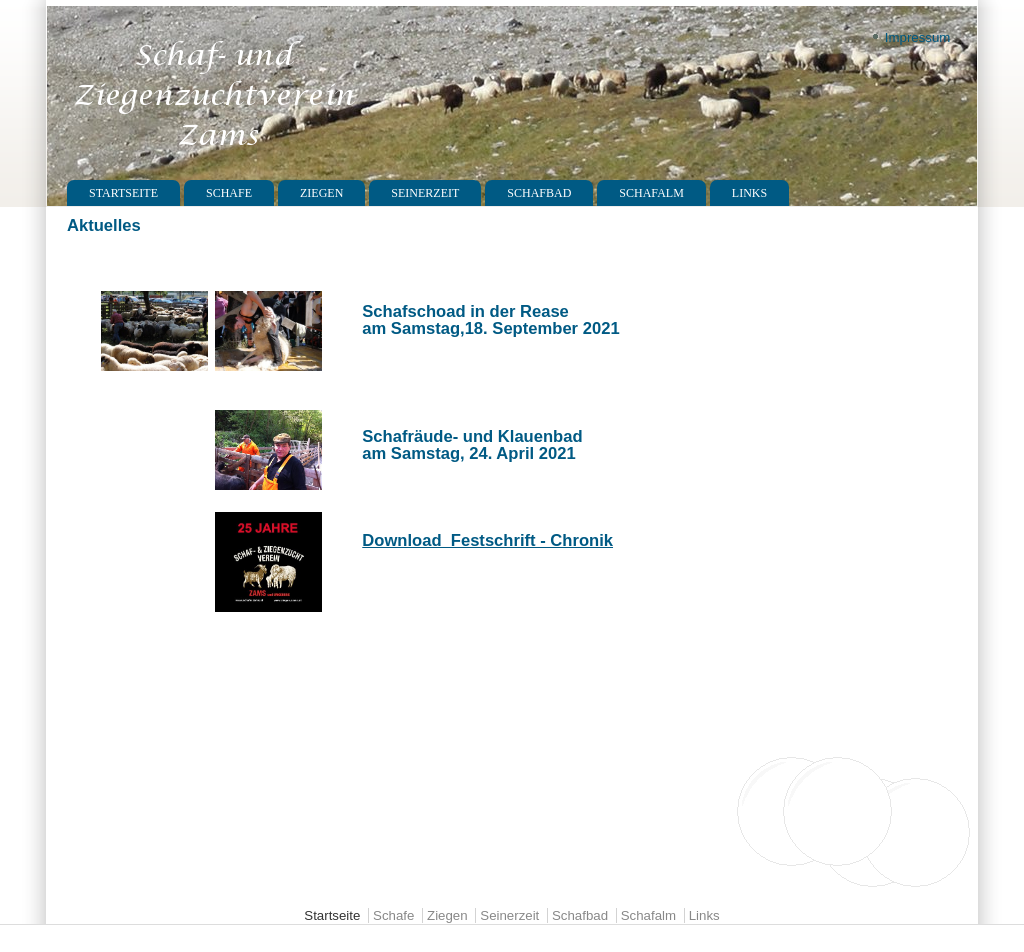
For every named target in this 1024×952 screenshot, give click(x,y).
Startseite (123, 193)
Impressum (918, 37)
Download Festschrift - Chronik (487, 540)
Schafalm (651, 193)
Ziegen (321, 193)
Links (749, 193)
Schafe (229, 193)
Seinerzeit (425, 193)
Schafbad (539, 193)
